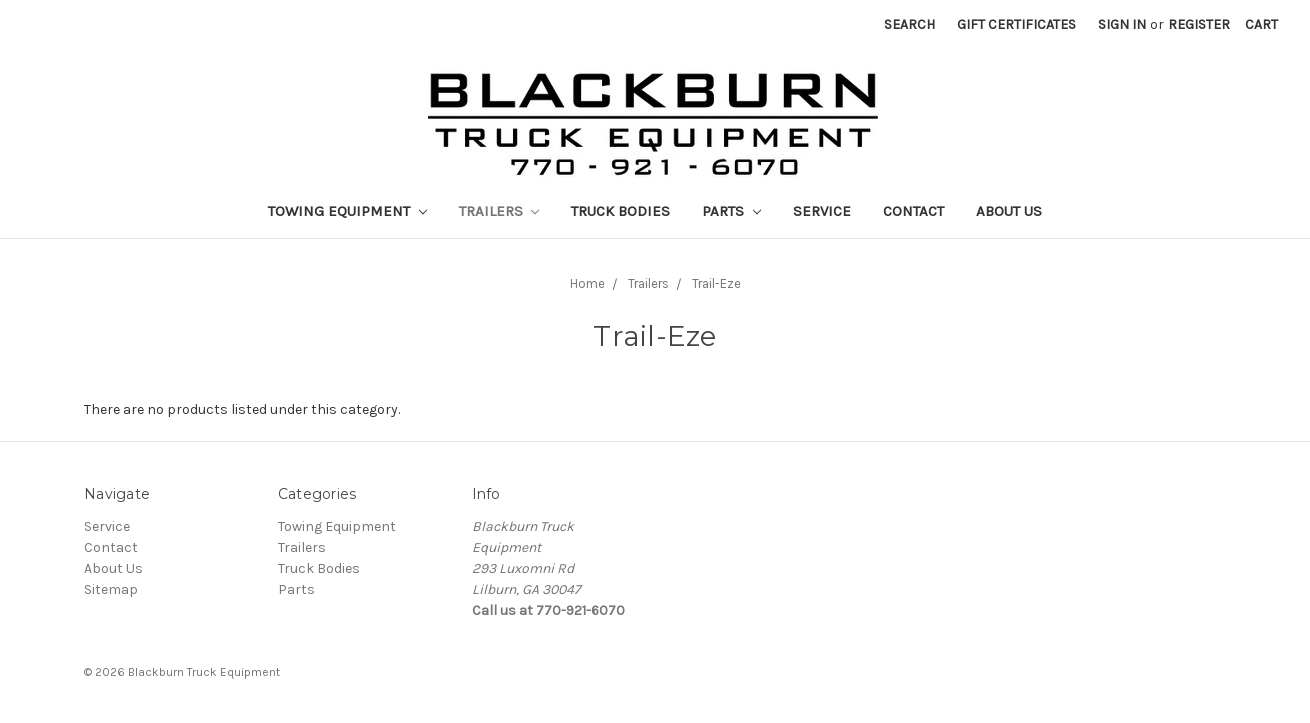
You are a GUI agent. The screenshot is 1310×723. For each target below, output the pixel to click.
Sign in (1122, 24)
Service (822, 211)
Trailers (499, 211)
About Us (1009, 211)
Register (1199, 24)
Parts (731, 211)
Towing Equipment (347, 211)
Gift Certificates (1016, 24)
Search (909, 24)
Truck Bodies (620, 211)
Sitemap (111, 589)
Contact (913, 211)
